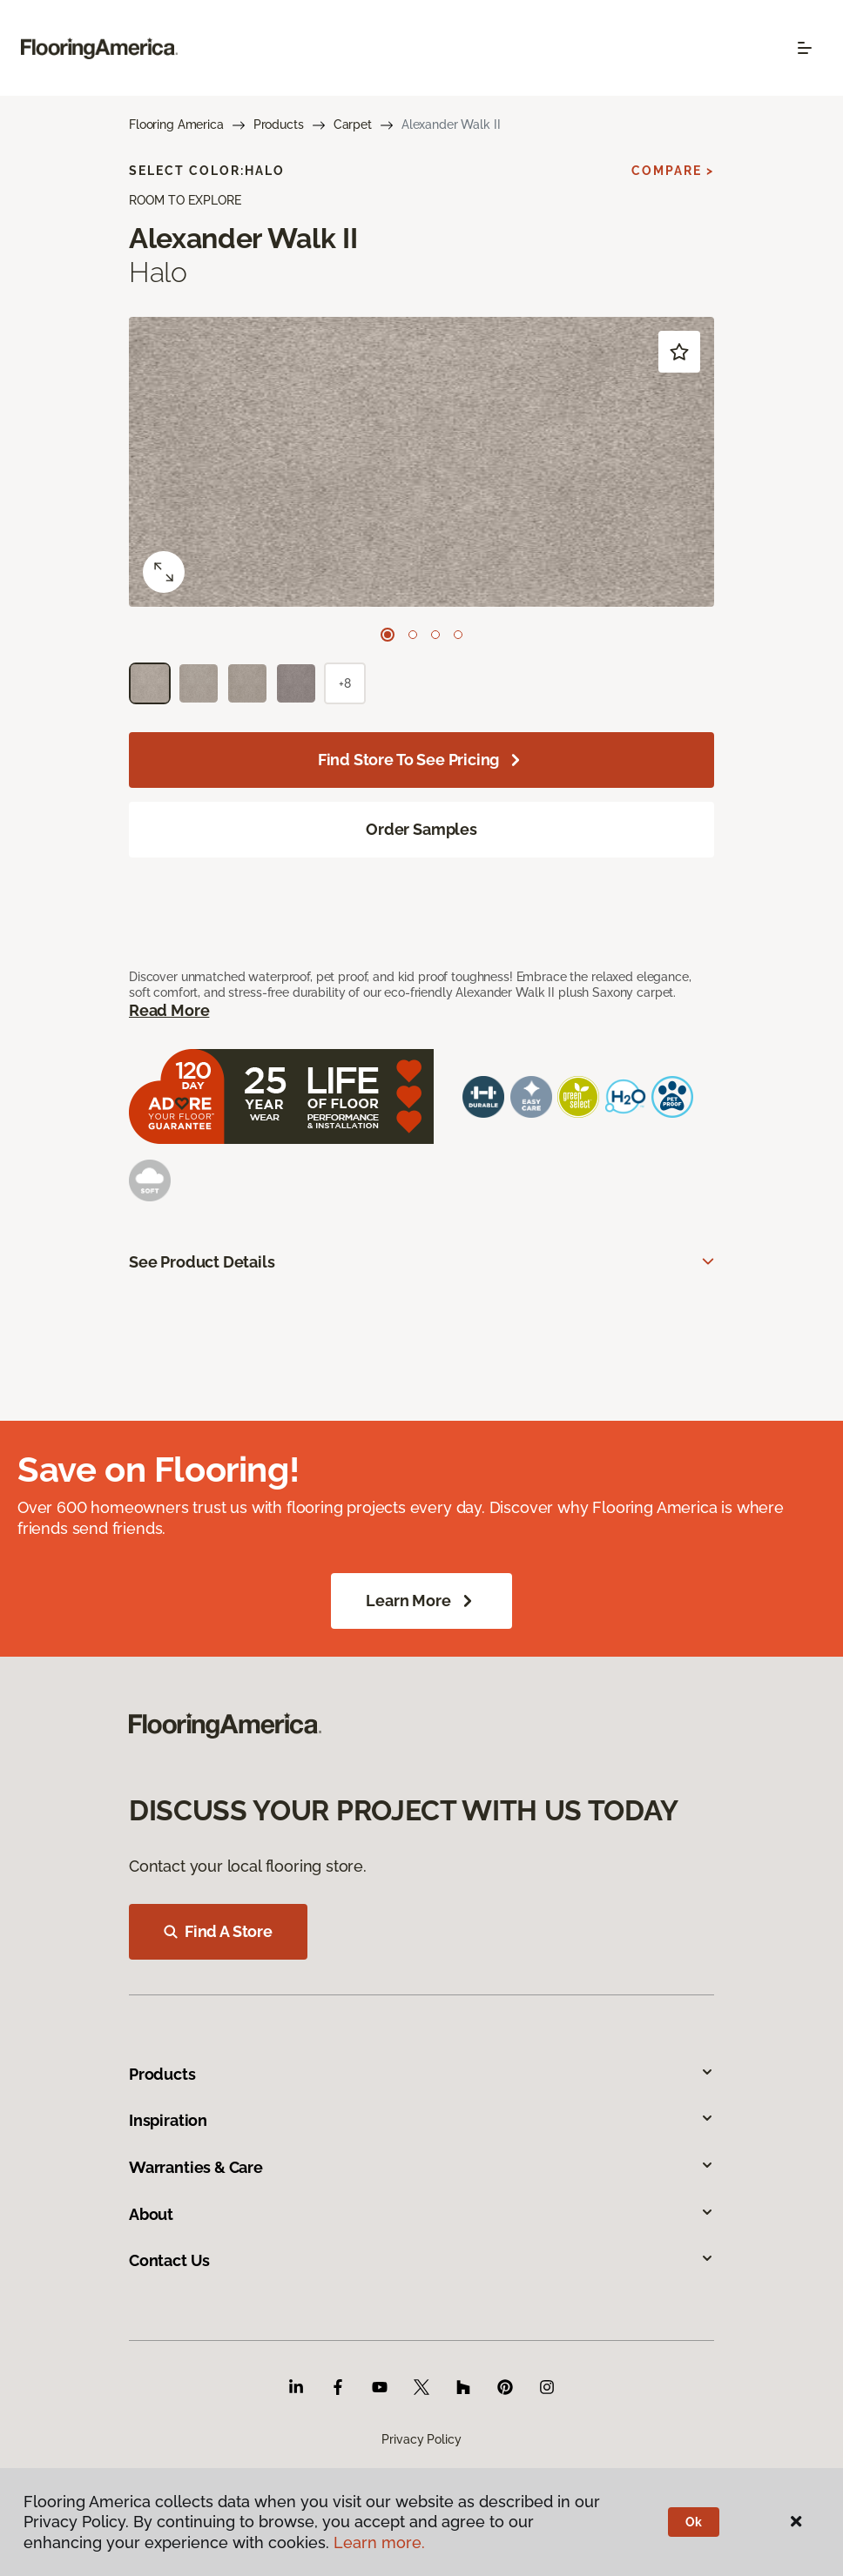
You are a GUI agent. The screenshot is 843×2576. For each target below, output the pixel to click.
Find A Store (218, 1931)
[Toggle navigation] (804, 47)
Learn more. (379, 2542)
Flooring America (176, 124)
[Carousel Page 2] (412, 634)
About (421, 2214)
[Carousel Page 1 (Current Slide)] (388, 635)
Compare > (672, 171)
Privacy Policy (421, 2439)
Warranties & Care (421, 2167)
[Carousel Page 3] (435, 634)
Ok (693, 2522)
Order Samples (421, 829)
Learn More (421, 1601)
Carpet (353, 124)
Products (278, 124)
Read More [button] (169, 1010)
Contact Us (421, 2260)
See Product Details (202, 1262)
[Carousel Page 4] (458, 634)
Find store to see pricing (422, 760)
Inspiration (421, 2120)
